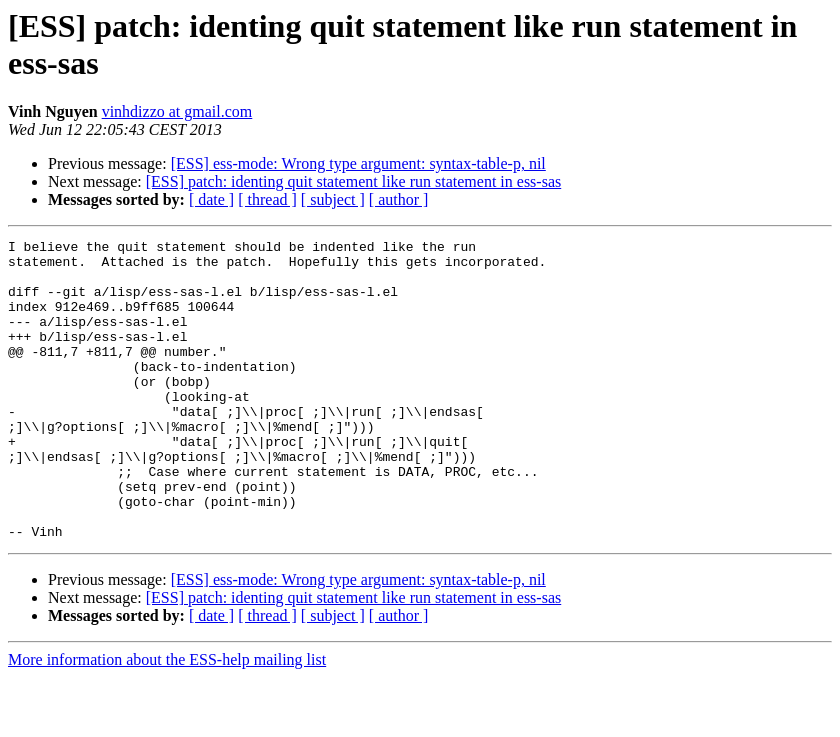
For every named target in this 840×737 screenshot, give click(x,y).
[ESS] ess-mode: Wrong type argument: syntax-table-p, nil (358, 163)
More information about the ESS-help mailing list (167, 719)
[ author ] (399, 199)
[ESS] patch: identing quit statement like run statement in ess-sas (353, 181)
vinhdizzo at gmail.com (177, 111)
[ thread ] (267, 199)
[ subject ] (333, 199)
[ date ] (211, 199)
